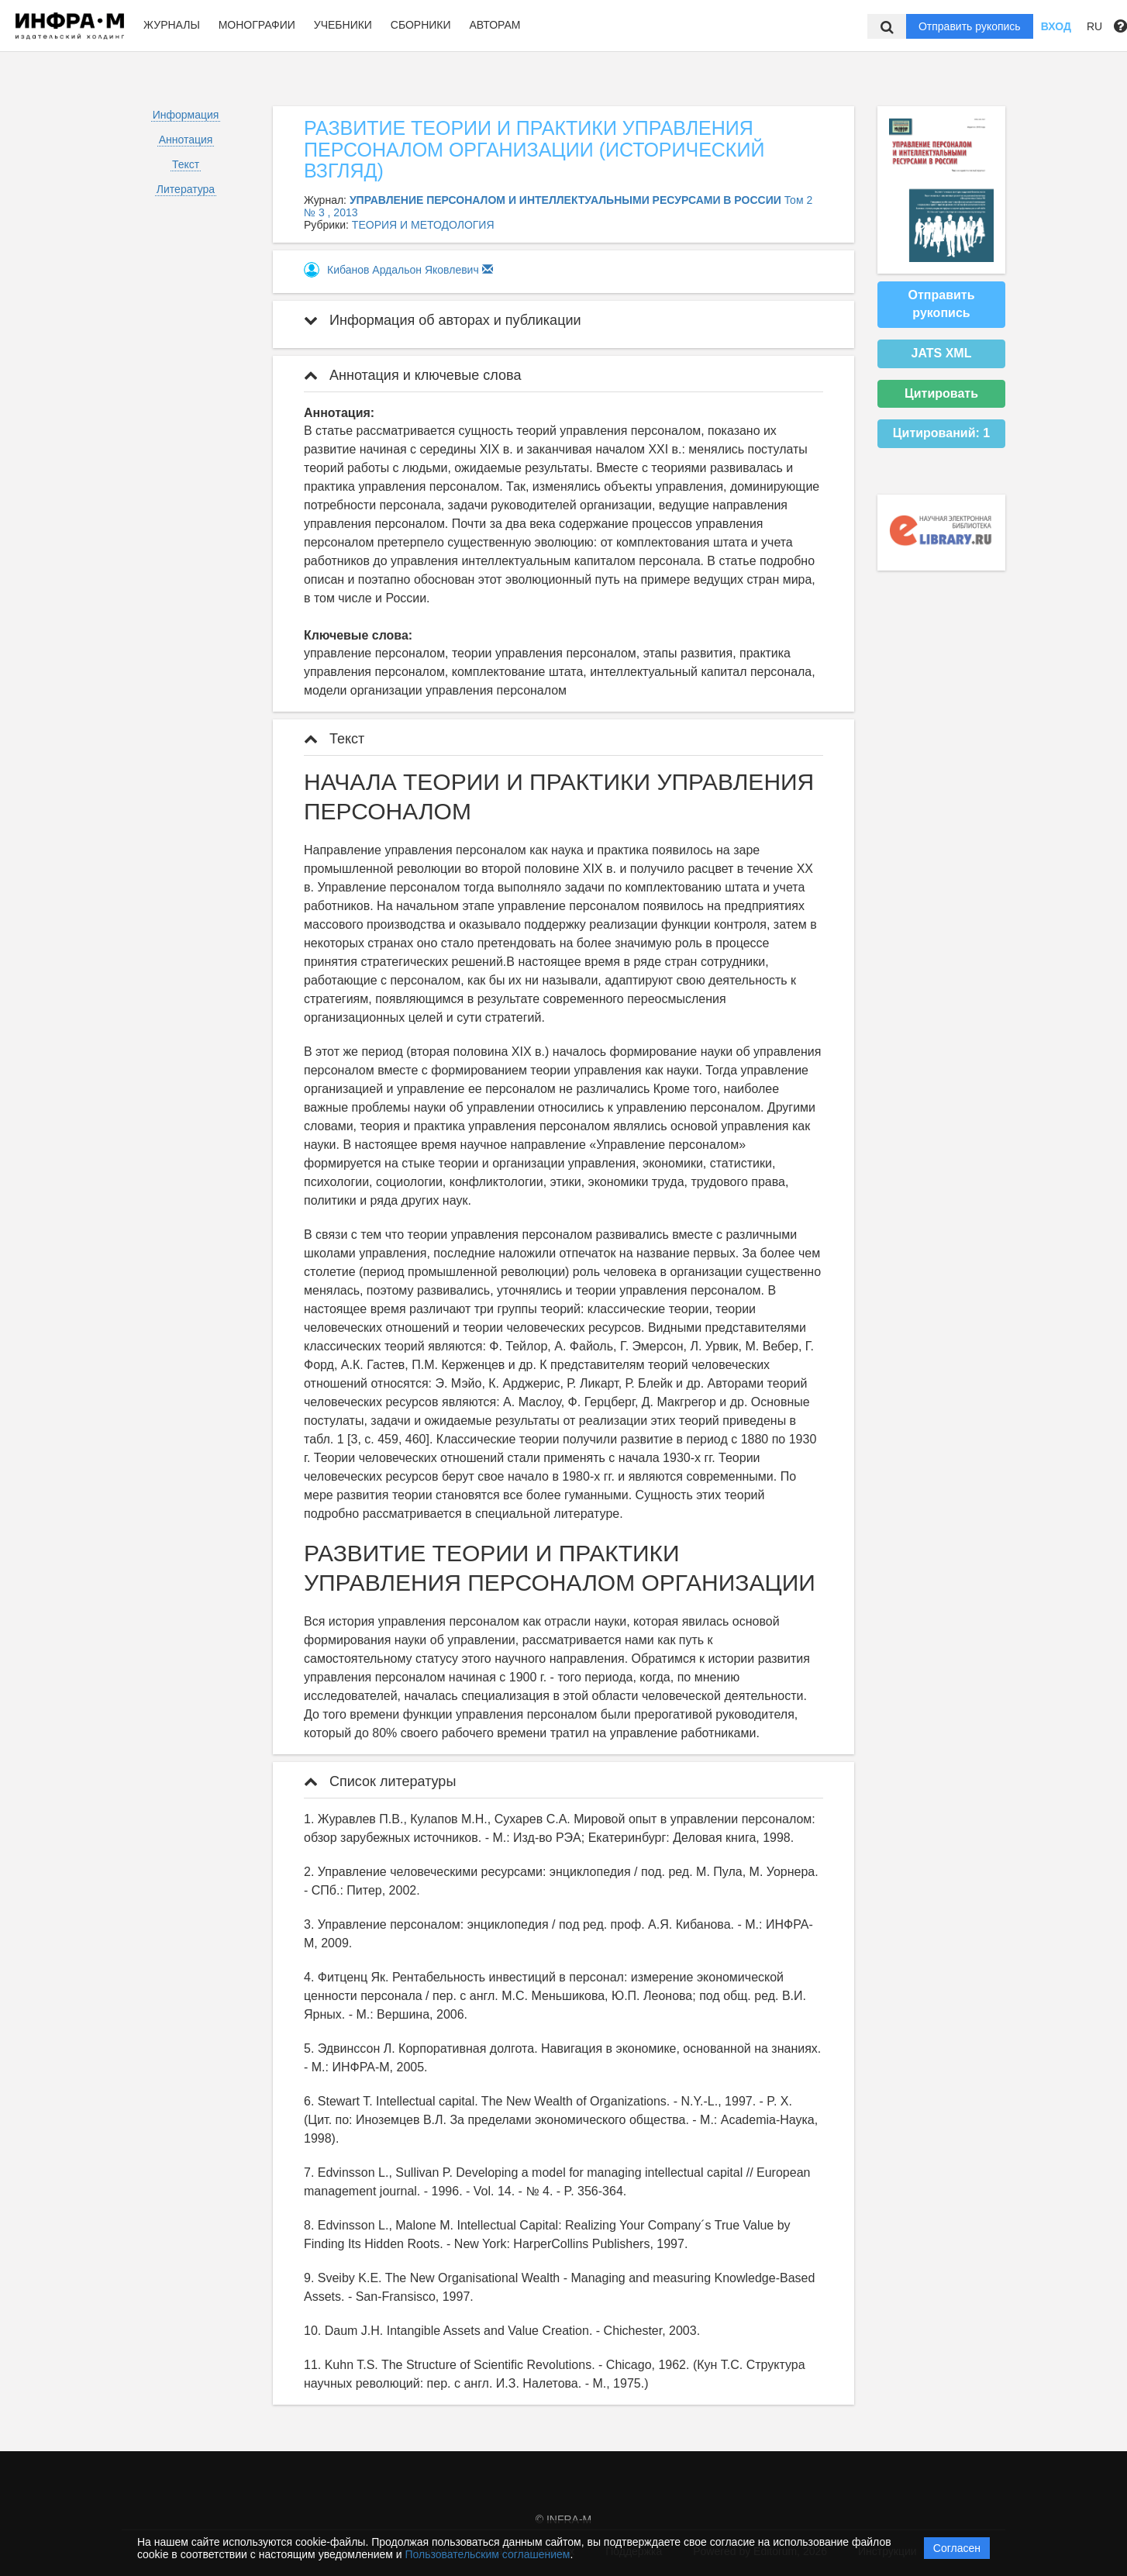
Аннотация (186, 139)
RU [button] (1094, 26)
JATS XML (942, 353)
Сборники (421, 25)
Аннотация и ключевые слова (412, 375)
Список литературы (380, 1781)
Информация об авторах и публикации (442, 320)
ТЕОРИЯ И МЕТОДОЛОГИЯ (423, 225)
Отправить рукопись (969, 26)
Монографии (257, 25)
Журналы (171, 25)
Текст (185, 164)
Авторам (494, 25)
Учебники (343, 25)
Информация (186, 115)
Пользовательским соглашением (487, 2554)
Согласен (957, 2548)
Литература (186, 189)
